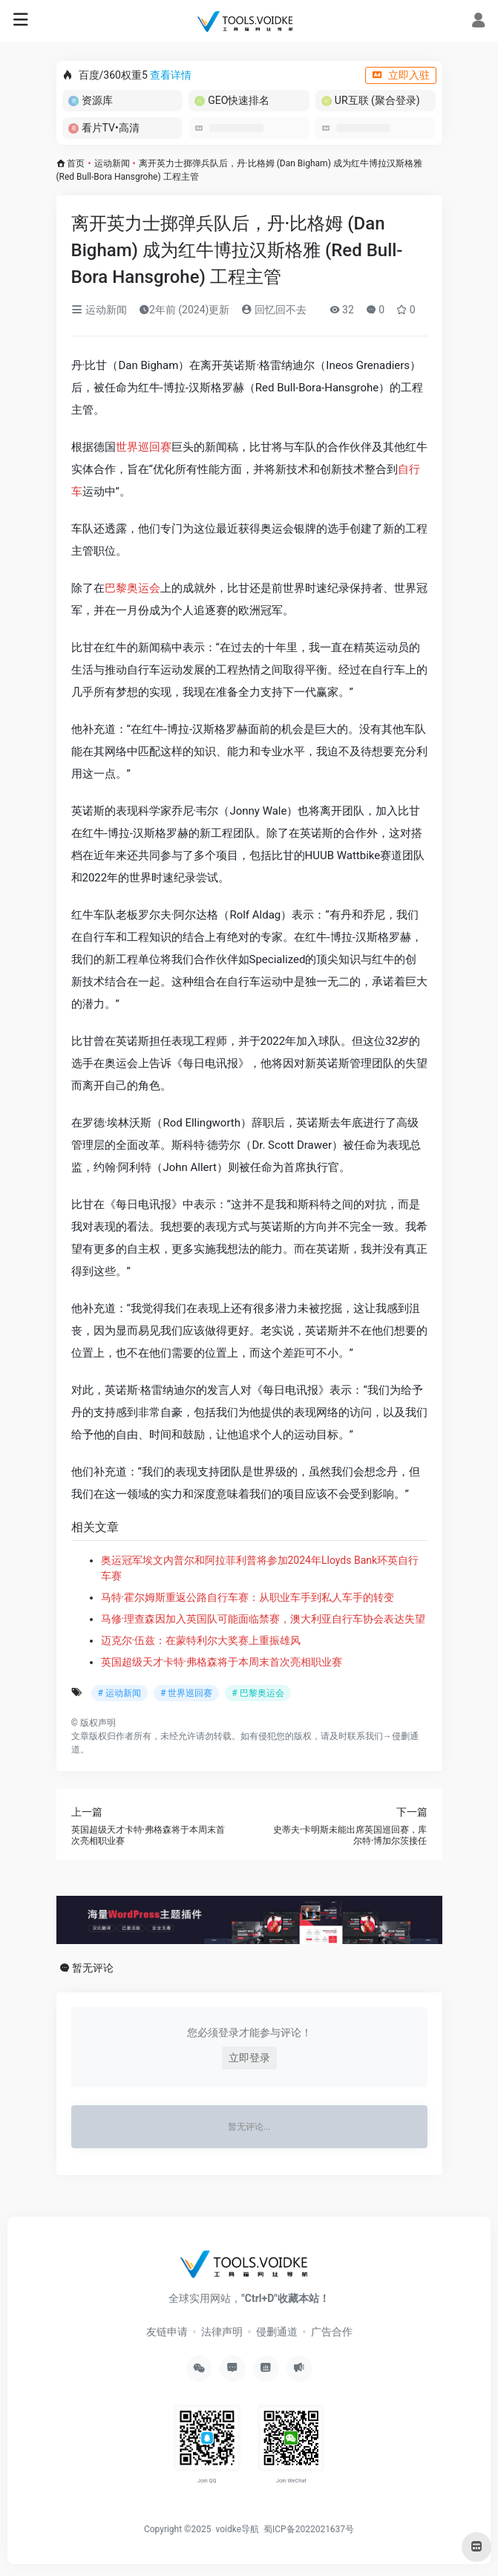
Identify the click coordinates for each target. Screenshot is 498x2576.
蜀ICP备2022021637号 (308, 2529)
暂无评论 (93, 1968)
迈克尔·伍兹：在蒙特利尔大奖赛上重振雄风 (201, 1640)
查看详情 (170, 75)
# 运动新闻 (119, 1693)
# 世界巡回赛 (186, 1693)
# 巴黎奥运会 (258, 1693)
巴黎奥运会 (132, 588)
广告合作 (332, 2332)
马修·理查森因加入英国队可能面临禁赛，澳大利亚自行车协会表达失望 (263, 1619)
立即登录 (249, 2058)
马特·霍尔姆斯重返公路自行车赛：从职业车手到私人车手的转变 (248, 1597)
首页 (76, 163)
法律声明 (222, 2332)
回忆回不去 (273, 310)
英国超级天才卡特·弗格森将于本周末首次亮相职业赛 (222, 1662)
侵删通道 (277, 2332)
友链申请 (167, 2332)
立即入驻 (401, 75)
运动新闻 (112, 163)
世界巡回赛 (143, 447)
